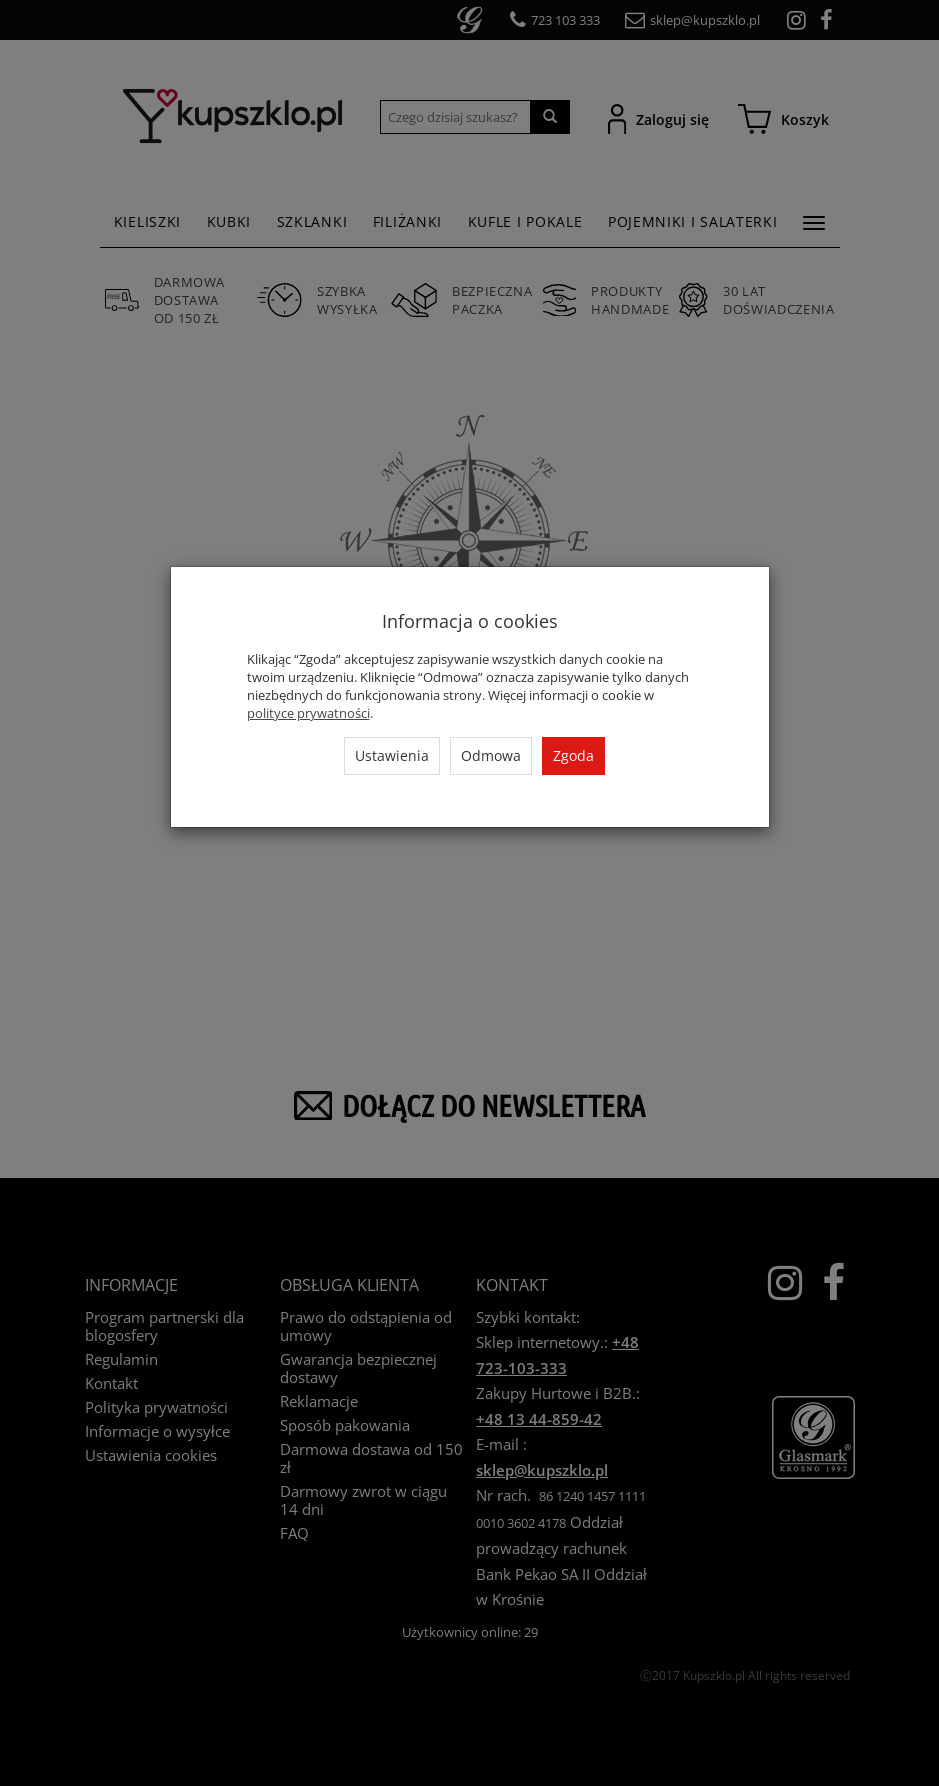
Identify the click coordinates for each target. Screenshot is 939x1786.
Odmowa (491, 755)
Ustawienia (392, 755)
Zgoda (573, 755)
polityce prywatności (308, 713)
